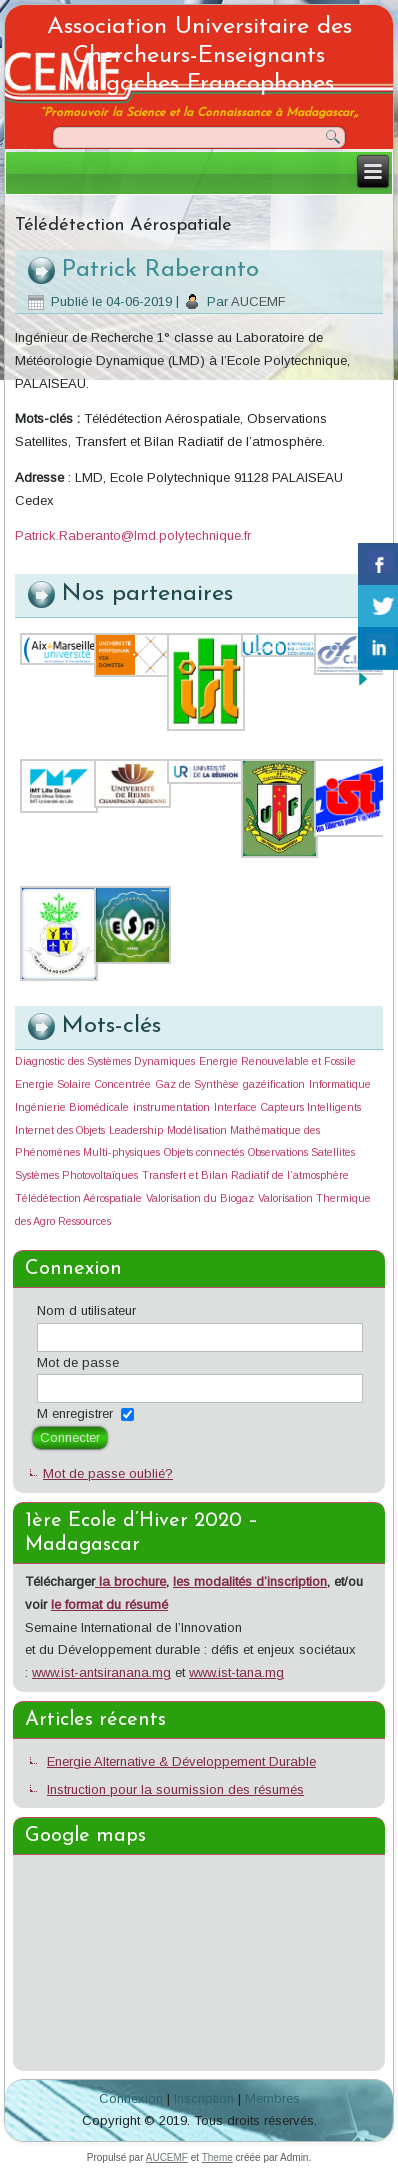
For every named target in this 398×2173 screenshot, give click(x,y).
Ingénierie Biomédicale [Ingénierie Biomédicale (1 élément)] (72, 1107)
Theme (217, 2157)
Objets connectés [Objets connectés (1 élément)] (204, 1152)
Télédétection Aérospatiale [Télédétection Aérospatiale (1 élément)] (78, 1198)
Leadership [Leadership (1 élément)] (136, 1130)
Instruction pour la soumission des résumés (175, 1789)
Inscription (204, 2098)
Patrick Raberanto (160, 270)
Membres (272, 2098)
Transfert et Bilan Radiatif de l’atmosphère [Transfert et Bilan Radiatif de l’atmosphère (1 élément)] (245, 1175)
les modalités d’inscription (250, 1581)
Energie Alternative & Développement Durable (181, 1761)
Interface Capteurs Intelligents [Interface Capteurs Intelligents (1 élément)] (287, 1107)
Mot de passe (78, 1362)
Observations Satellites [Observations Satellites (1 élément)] (301, 1152)
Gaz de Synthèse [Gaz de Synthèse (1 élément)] (197, 1084)
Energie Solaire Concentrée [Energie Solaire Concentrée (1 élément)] (83, 1084)
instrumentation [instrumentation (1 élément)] (171, 1107)
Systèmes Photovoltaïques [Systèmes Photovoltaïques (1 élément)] (76, 1175)
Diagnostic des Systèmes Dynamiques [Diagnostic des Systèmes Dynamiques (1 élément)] (105, 1061)
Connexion (131, 2098)
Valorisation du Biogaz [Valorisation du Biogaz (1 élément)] (200, 1198)
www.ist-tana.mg (236, 1672)
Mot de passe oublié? (108, 1473)
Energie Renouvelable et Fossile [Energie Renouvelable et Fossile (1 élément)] (277, 1061)
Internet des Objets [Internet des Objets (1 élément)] (60, 1130)
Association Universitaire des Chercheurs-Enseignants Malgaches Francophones (199, 56)
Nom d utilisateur (86, 1310)
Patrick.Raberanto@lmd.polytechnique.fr (133, 535)
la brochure (130, 1581)
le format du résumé (109, 1604)
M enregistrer (75, 1413)
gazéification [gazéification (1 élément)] (274, 1084)
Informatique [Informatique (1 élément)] (340, 1084)
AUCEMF (258, 301)
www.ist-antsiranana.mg (101, 1672)
